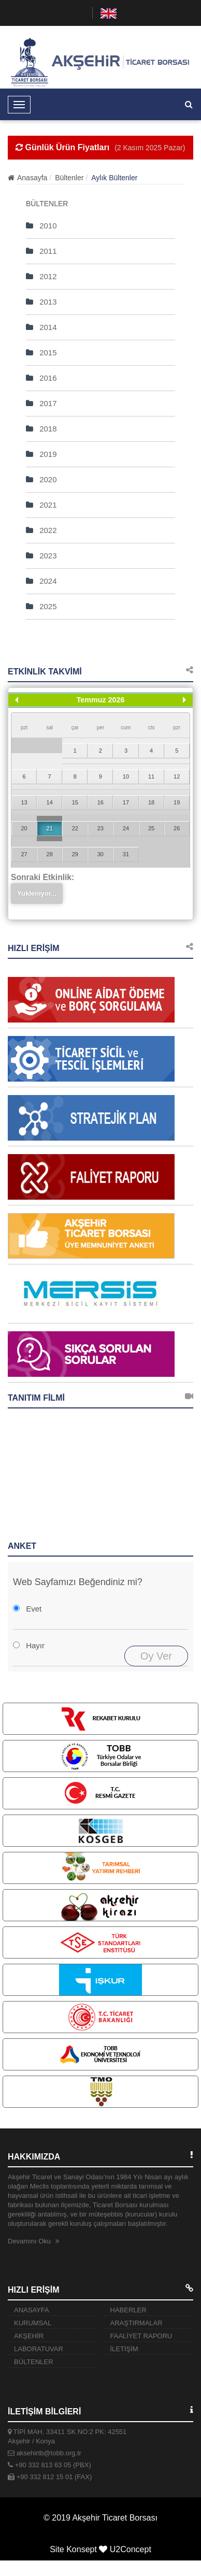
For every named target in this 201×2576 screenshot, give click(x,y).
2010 (41, 225)
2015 (41, 352)
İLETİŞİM (124, 2349)
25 (151, 828)
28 (50, 854)
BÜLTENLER (33, 2362)
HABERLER (128, 2310)
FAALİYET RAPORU (141, 2336)
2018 (41, 428)
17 (126, 802)
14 (50, 802)
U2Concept (130, 2549)
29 (75, 854)
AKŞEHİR (29, 2336)
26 (177, 828)
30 (100, 854)
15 (75, 802)
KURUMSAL (32, 2323)
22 (75, 828)
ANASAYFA (31, 2310)
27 (24, 854)
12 (177, 776)
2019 (41, 454)
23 (100, 828)
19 (177, 802)
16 (100, 802)
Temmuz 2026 (101, 700)
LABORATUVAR (38, 2349)
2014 (41, 327)
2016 (41, 377)
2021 (41, 504)
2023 (41, 555)
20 (24, 828)
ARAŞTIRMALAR (136, 2323)
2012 (41, 276)
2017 (41, 403)
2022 (41, 530)
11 (151, 776)
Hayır (35, 1645)
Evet (33, 1608)
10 (126, 776)
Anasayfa (27, 178)
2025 (41, 606)
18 (151, 802)
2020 (41, 479)
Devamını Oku (33, 2241)
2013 (41, 301)
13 (24, 802)
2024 (41, 581)
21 (50, 828)
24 (126, 828)
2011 (41, 251)
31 (126, 854)
